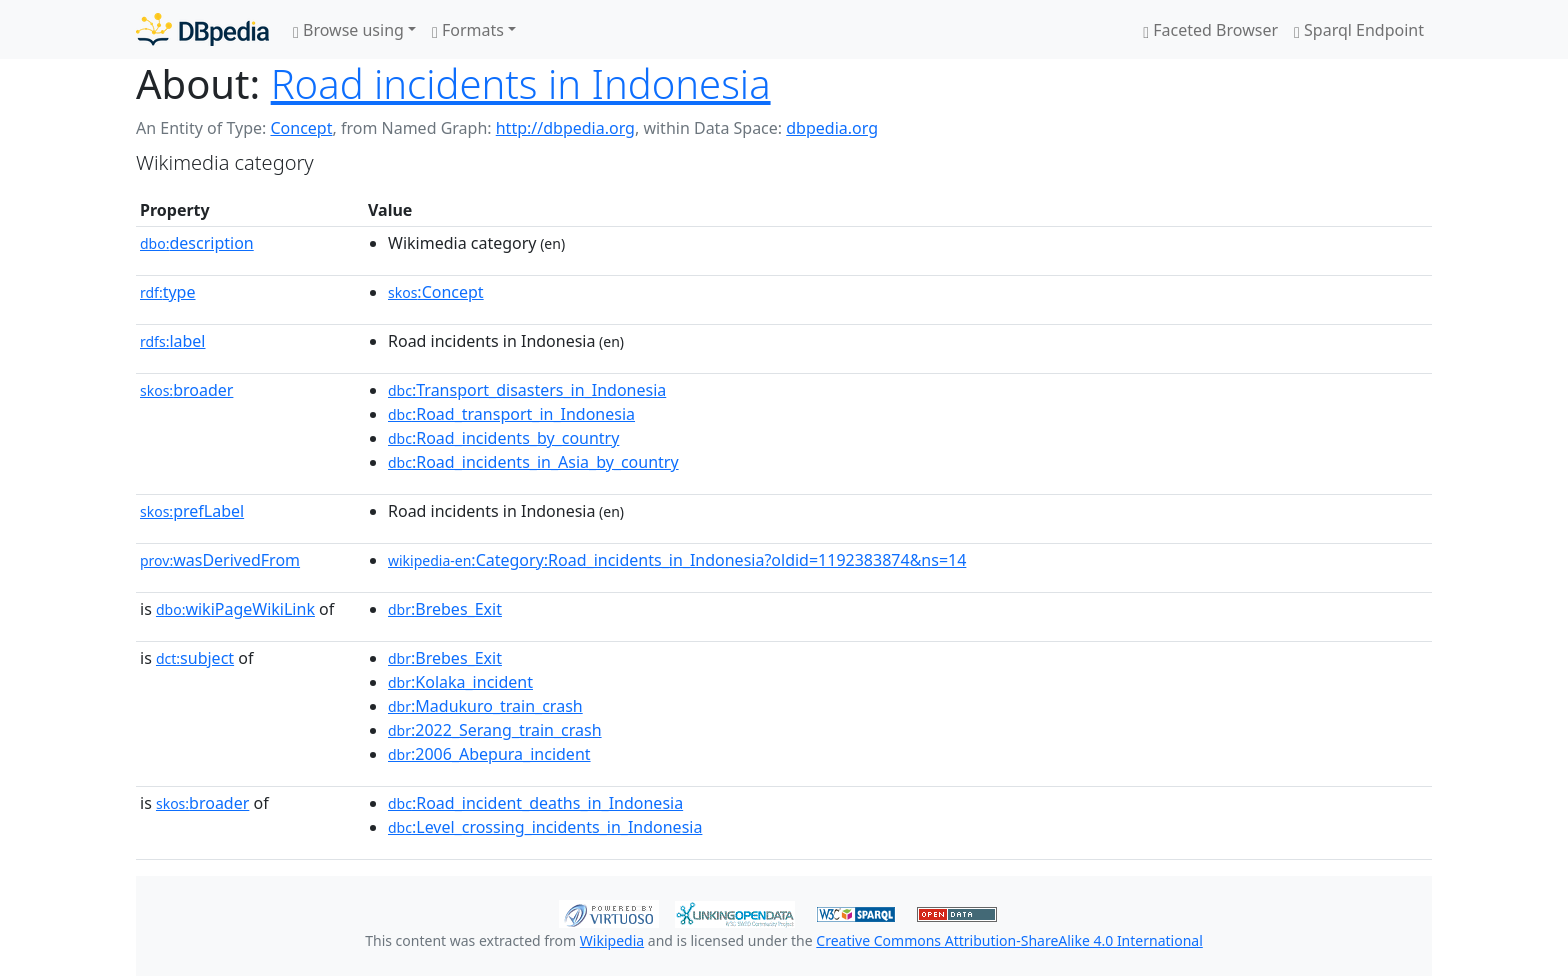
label (173, 341)
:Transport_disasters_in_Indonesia (527, 390)
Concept (301, 128)
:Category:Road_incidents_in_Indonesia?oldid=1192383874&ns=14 (677, 560)
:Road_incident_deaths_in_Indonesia (535, 803)
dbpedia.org (832, 128)
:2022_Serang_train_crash (495, 730)
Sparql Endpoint (1359, 30)
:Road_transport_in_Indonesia (511, 414)
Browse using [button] (348, 30)
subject (195, 658)
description (197, 243)
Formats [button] (468, 30)
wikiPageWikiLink (235, 609)
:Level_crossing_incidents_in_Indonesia (545, 827)
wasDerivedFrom (220, 560)
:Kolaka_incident (460, 682)
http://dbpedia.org (565, 128)
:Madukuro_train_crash (485, 706)
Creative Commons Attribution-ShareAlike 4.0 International (1009, 940)
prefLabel (192, 511)
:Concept (436, 292)
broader (186, 390)
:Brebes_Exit (445, 609)
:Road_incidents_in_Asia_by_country (533, 462)
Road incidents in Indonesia (521, 83)
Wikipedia (612, 940)
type (168, 292)
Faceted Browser (1210, 30)
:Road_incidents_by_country (503, 438)
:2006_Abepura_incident (489, 754)
